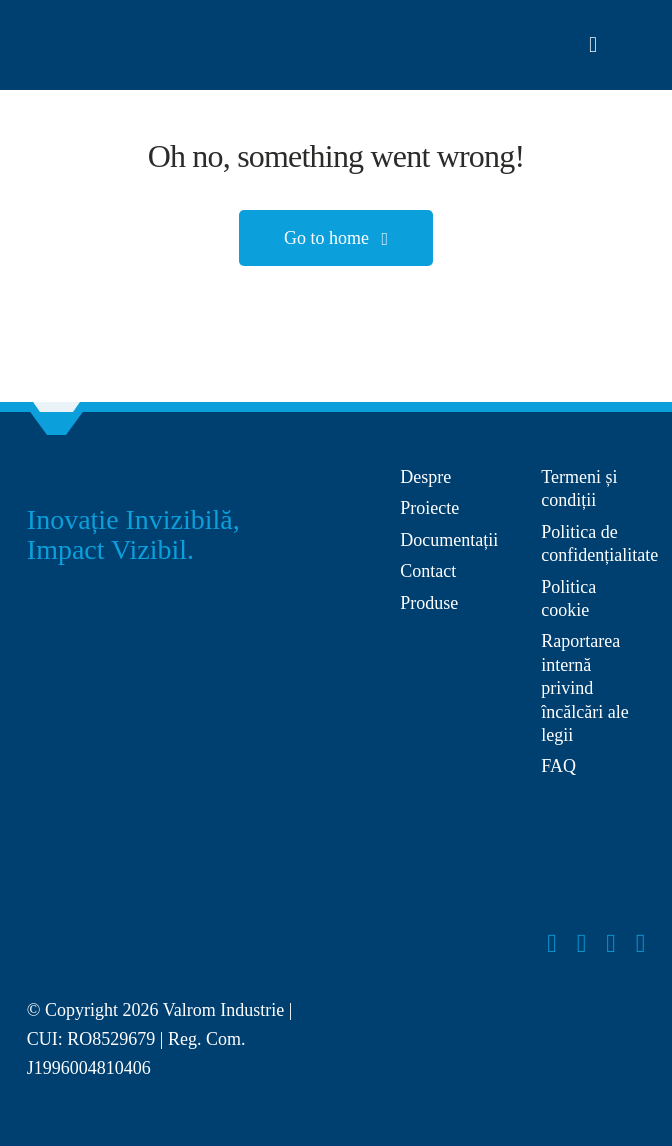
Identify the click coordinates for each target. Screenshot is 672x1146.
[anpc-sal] (458, 647)
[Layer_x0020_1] (80, 40)
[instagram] (582, 944)
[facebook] (552, 944)
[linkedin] (641, 944)
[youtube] (611, 944)
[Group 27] (57, 475)
